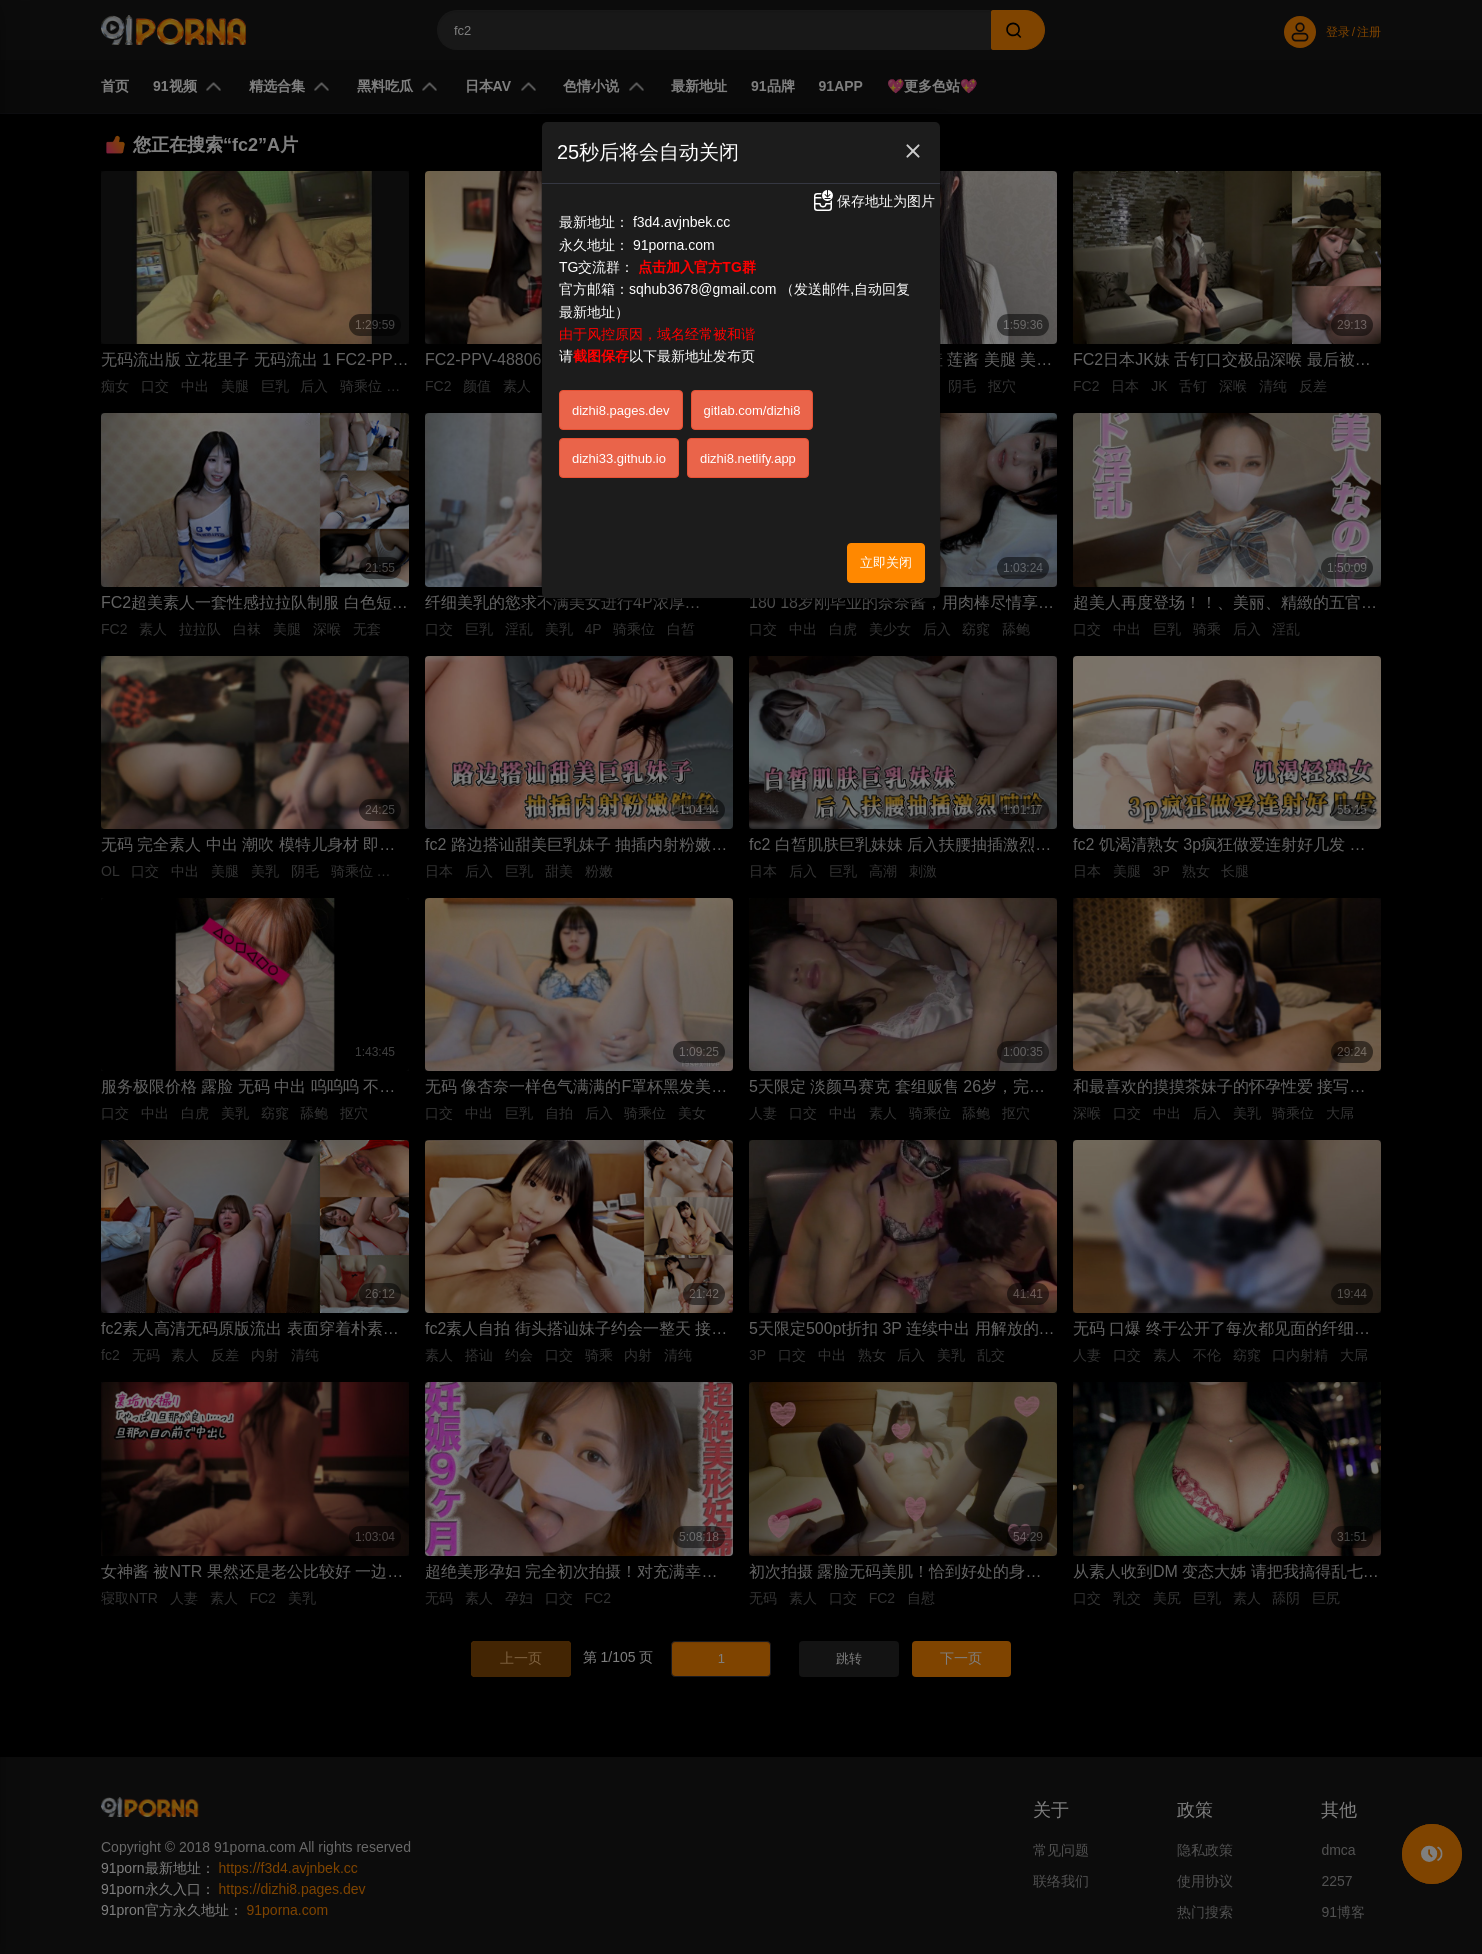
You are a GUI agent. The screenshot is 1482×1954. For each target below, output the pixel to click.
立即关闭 (886, 562)
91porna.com (674, 245)
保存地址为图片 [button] (873, 201)
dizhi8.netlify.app (748, 458)
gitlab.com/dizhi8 (752, 410)
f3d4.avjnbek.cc (681, 222)
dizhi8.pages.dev (621, 410)
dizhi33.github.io (619, 458)
